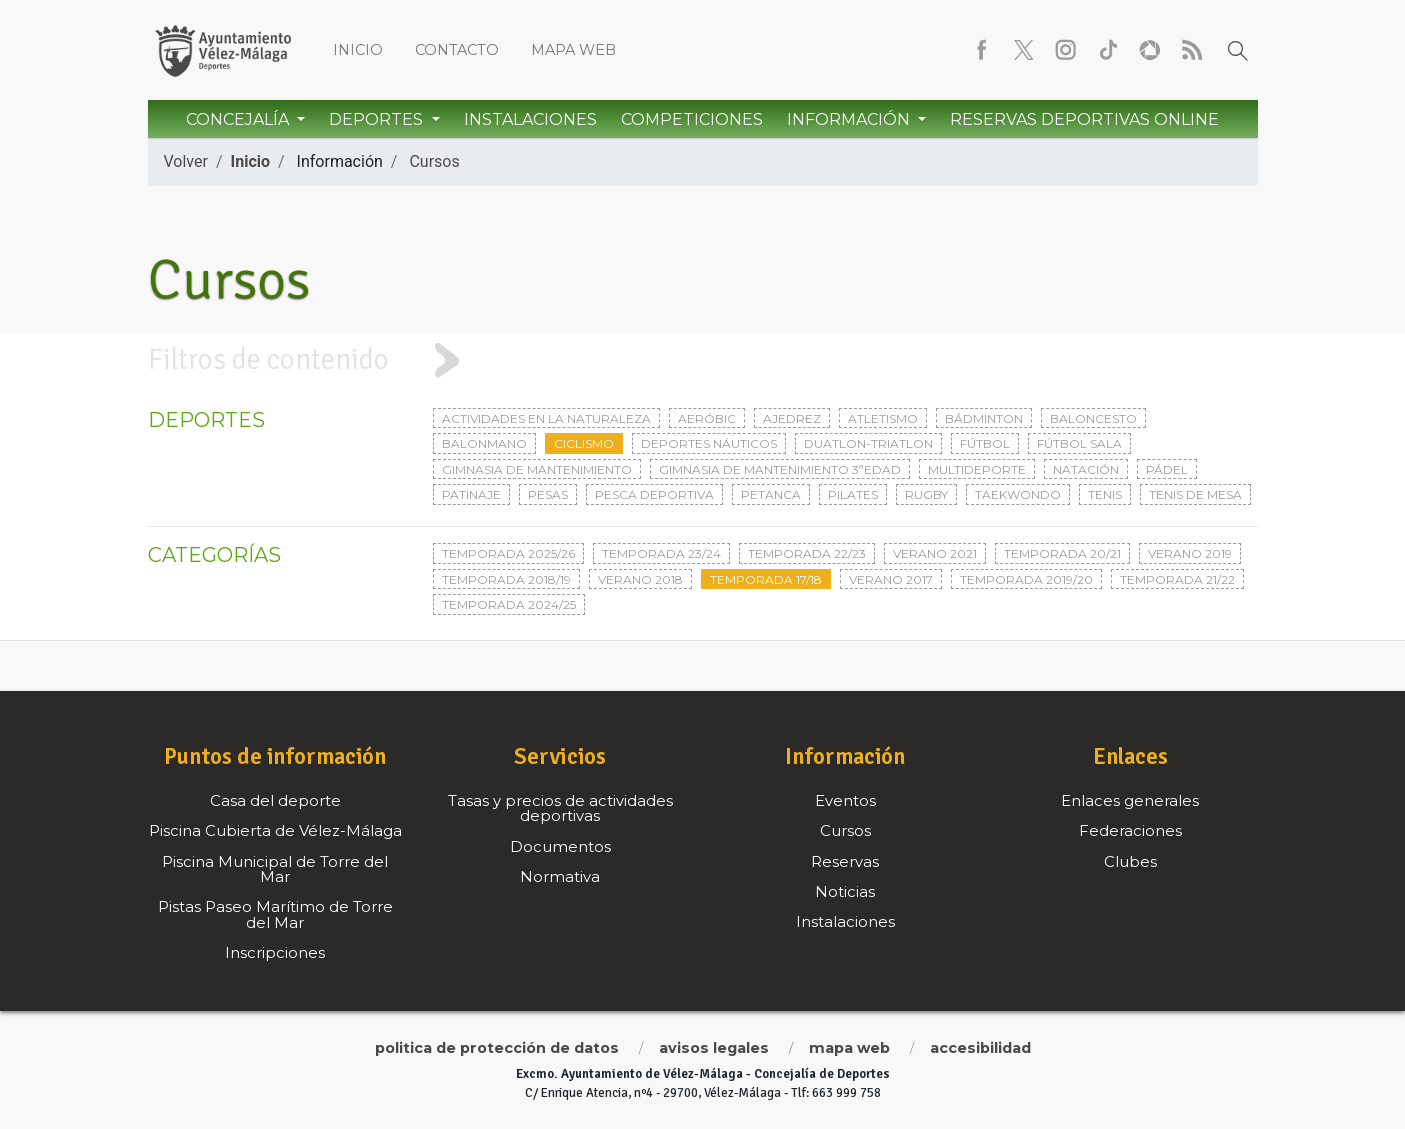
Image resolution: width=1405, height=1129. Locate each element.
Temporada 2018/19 (506, 579)
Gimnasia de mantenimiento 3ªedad (780, 469)
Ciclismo (584, 443)
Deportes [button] (378, 119)
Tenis (1105, 494)
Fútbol (985, 443)
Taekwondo (1018, 494)
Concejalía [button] (239, 119)
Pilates (853, 494)
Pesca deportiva (654, 494)
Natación (1086, 469)
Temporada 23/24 (661, 553)
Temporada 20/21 (1062, 553)
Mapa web (573, 50)
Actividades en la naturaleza (546, 418)
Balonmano (484, 443)
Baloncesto (1093, 418)
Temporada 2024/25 (509, 604)
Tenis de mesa (1195, 494)
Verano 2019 (1190, 553)
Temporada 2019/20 (1026, 579)
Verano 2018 (640, 579)
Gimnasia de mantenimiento (537, 469)
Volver (186, 161)
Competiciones (692, 119)
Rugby (926, 494)
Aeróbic (707, 418)
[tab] (702, 360)
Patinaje (471, 494)
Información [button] (850, 119)
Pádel (1167, 469)
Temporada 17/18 (766, 579)
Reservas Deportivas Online (1084, 119)
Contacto (457, 50)
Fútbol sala (1079, 443)
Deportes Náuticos (709, 443)
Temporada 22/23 (807, 553)
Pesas (548, 494)
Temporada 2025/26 (508, 553)
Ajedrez (792, 418)
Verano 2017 (891, 579)
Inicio (358, 50)
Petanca (771, 494)
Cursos (434, 161)
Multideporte (977, 469)
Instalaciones (530, 119)
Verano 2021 (935, 553)
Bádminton (984, 418)
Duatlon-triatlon (868, 443)
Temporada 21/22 (1177, 579)
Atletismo (883, 418)
